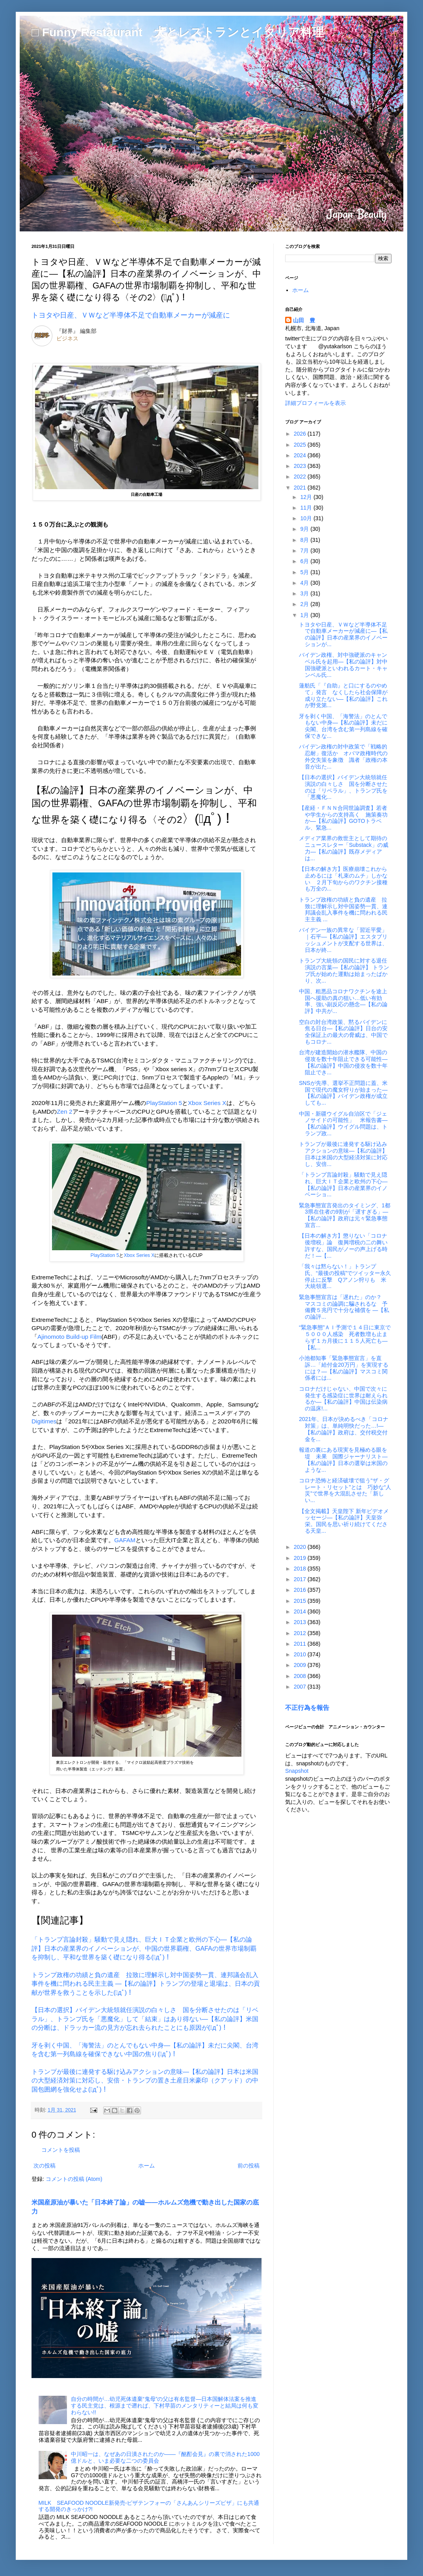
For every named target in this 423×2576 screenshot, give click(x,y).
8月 (305, 540)
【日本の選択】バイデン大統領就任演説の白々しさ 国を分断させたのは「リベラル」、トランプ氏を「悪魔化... (343, 787)
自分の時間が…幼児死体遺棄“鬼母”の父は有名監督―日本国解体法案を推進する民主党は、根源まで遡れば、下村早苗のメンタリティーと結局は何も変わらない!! (164, 2405)
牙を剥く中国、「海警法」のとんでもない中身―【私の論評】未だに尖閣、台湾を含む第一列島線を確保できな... (343, 726)
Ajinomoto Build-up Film (69, 1336)
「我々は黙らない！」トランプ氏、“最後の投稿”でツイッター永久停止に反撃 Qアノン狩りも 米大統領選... (345, 1276)
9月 (305, 529)
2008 (301, 1676)
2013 (301, 1622)
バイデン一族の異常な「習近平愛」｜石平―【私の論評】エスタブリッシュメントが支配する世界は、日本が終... (343, 940)
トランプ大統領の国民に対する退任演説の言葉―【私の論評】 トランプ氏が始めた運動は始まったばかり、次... (344, 970)
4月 (305, 583)
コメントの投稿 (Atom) (74, 2179)
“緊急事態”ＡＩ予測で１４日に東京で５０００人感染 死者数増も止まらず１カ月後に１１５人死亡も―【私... (345, 1337)
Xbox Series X (207, 1103)
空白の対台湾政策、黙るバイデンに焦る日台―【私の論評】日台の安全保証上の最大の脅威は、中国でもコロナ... (343, 1032)
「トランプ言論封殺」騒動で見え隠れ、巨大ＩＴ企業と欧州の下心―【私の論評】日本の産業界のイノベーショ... (343, 1184)
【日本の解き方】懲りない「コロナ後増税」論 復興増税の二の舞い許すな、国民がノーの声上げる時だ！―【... (343, 1245)
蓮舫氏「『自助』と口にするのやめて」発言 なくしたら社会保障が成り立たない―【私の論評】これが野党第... (343, 695)
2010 (301, 1654)
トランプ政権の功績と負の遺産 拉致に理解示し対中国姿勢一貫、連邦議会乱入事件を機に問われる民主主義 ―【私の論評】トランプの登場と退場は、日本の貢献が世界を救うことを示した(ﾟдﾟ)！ (146, 1984)
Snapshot (296, 1771)
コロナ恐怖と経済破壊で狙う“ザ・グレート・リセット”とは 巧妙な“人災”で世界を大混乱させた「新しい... (345, 1490)
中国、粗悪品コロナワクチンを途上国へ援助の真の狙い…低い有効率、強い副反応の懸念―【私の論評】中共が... (343, 1001)
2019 (301, 1558)
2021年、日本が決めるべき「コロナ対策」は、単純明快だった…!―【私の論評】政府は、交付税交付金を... (343, 1429)
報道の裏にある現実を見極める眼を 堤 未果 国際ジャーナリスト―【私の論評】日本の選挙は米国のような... (346, 1460)
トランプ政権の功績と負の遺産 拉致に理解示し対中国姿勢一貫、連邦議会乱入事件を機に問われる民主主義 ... (343, 909)
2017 (301, 1579)
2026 (301, 434)
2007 (301, 1686)
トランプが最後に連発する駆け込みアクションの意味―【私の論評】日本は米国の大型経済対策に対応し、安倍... (343, 1154)
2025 (301, 445)
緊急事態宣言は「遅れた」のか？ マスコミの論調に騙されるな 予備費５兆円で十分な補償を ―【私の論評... (344, 1307)
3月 (305, 593)
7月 (305, 550)
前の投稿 (248, 2165)
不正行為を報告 (307, 1707)
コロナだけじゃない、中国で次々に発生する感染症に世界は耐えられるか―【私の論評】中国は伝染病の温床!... (343, 1399)
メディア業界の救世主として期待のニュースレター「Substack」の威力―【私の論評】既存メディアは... (343, 848)
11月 (306, 507)
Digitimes (44, 1421)
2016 (301, 1590)
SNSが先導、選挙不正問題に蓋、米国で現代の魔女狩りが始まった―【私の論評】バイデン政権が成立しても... (343, 1093)
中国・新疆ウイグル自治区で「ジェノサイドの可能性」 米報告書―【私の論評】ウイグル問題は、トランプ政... (343, 1123)
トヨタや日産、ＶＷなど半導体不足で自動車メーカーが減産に (131, 315)
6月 (305, 561)
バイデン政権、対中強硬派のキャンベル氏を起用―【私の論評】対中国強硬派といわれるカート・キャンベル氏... (343, 665)
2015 (301, 1601)
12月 (306, 497)
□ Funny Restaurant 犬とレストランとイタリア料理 (178, 32)
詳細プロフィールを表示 (315, 403)
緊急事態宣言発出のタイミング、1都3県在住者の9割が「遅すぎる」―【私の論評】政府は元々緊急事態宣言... (344, 1215)
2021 (301, 487)
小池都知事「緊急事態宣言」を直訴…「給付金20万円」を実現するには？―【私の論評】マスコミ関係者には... (343, 1368)
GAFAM (124, 1540)
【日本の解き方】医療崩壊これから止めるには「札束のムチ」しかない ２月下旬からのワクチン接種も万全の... (343, 879)
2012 (301, 1633)
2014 (301, 1611)
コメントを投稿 (60, 2150)
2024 (301, 455)
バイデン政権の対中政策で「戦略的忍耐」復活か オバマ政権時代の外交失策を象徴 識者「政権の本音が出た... (343, 756)
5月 (305, 572)
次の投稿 (44, 2165)
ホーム (146, 2165)
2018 (301, 1568)
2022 (301, 476)
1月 (305, 615)
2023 (301, 466)
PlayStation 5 (164, 1103)
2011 (301, 1644)
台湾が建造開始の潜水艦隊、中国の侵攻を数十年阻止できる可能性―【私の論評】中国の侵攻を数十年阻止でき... (343, 1062)
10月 (306, 518)
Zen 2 (64, 1111)
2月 (305, 604)
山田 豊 (304, 320)
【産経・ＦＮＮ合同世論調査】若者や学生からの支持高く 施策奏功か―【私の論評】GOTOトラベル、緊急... (343, 818)
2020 (301, 1547)
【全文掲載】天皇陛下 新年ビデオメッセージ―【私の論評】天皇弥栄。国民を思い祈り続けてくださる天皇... (344, 1521)
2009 (301, 1665)
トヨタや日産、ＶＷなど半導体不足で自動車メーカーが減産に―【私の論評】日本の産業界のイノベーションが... (343, 634)
